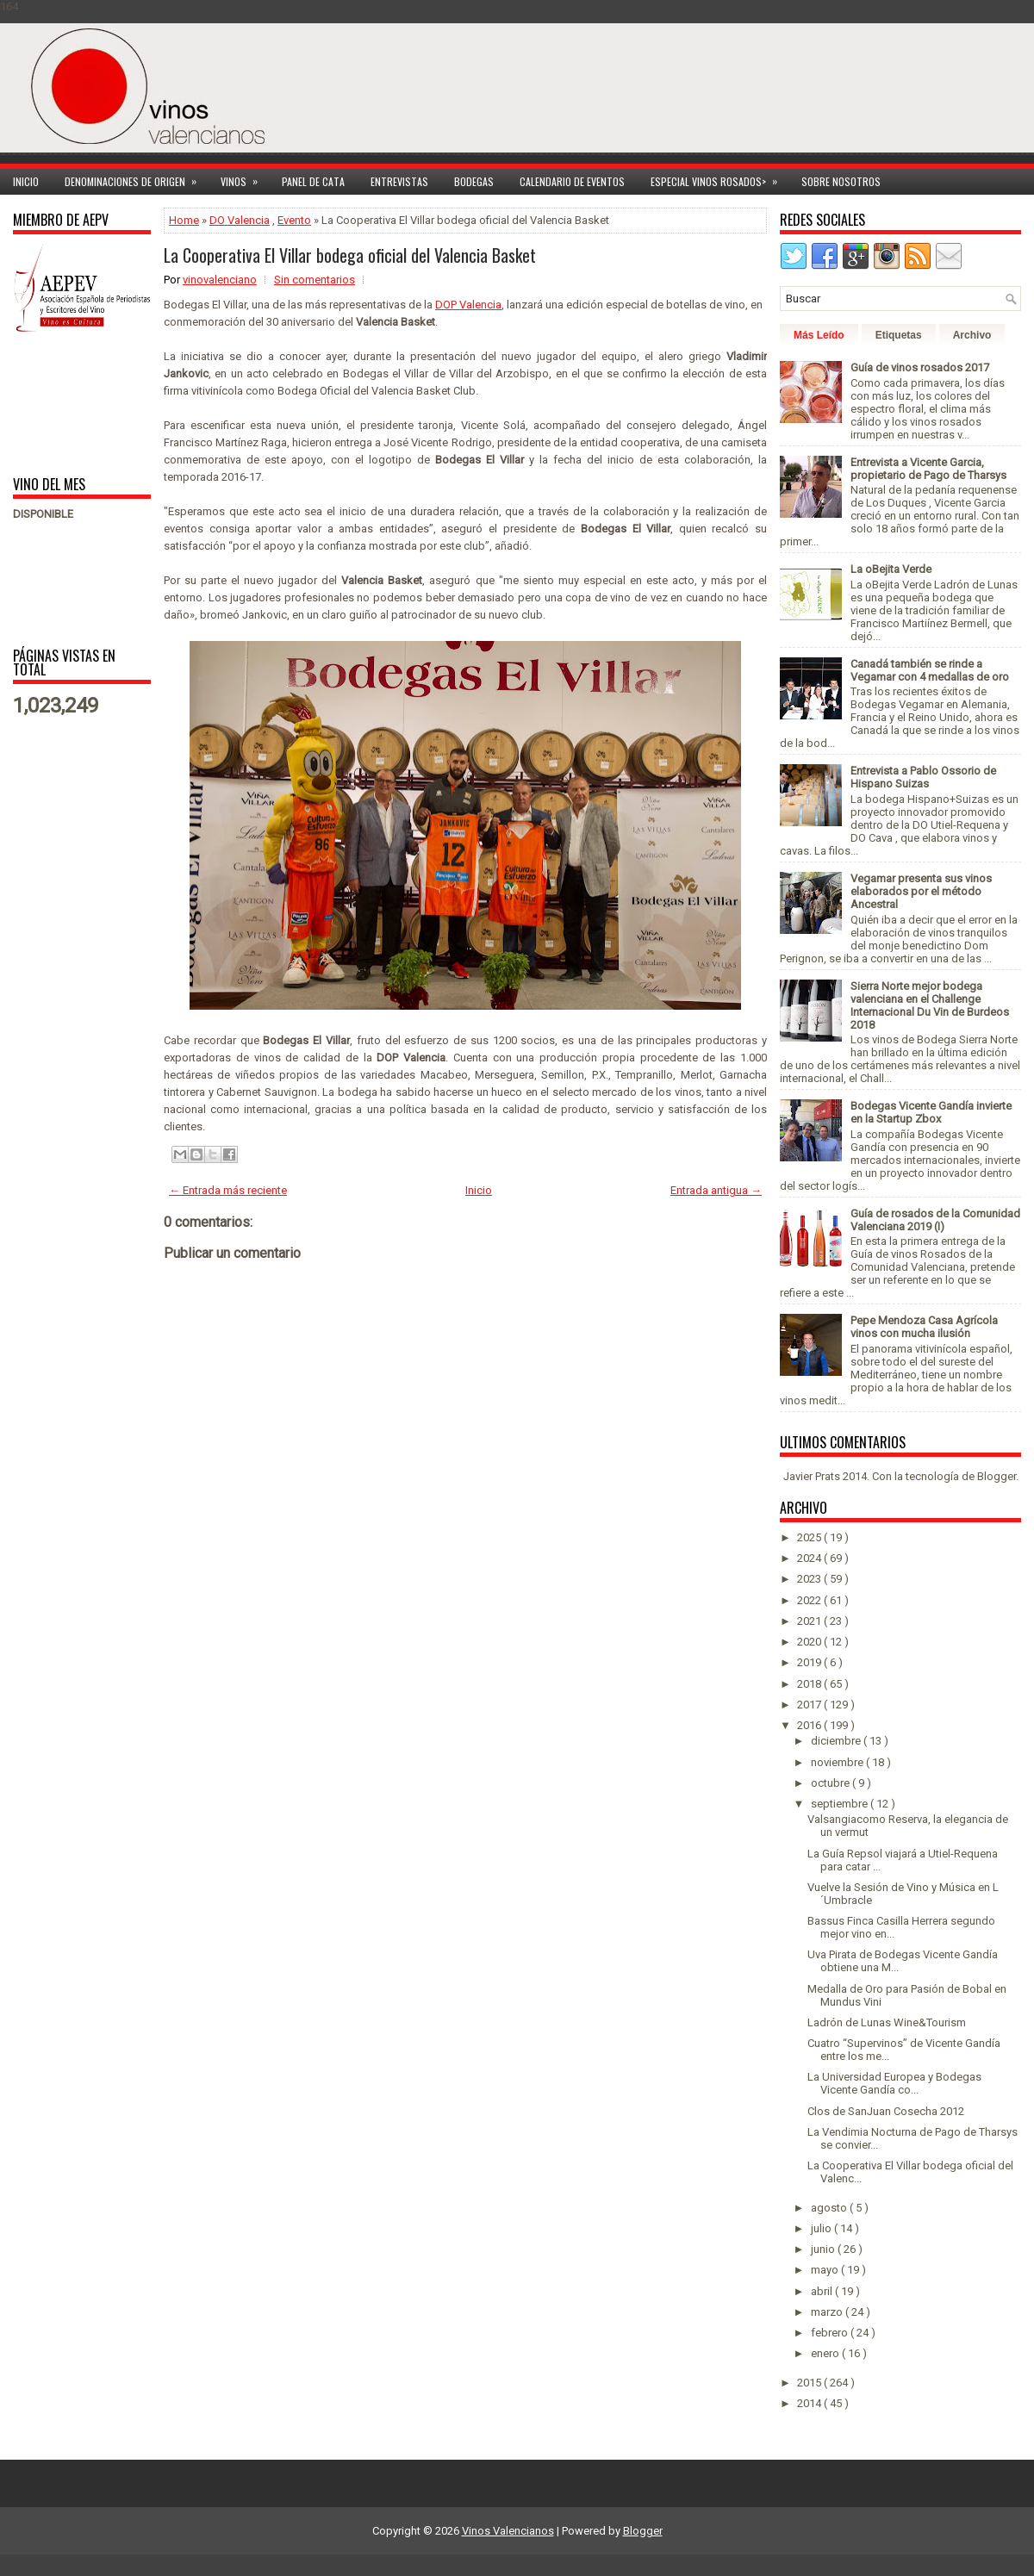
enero (826, 2353)
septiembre (840, 1803)
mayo (826, 2269)
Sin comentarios (314, 279)
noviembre (838, 1762)
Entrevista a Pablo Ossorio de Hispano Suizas (923, 777)
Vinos (245, 179)
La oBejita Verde (890, 569)
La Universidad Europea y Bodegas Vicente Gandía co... (894, 2083)
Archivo (972, 335)
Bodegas (474, 181)
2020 (810, 1641)
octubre (831, 1782)
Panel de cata (313, 181)
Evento (294, 220)
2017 (810, 1704)
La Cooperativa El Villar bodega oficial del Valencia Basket (350, 255)
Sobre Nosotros (841, 181)
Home (184, 220)
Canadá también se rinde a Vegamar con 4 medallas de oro (929, 670)
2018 (810, 1683)
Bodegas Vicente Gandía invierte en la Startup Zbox (931, 1112)
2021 (810, 1621)
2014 (810, 2403)
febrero (830, 2332)
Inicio (26, 181)
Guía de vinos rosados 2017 (919, 367)
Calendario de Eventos (572, 181)
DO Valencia (239, 220)
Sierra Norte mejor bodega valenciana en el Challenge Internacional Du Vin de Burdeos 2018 (929, 1005)
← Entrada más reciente (228, 1190)
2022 (810, 1600)
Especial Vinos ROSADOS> (719, 179)
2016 (810, 1725)
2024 (810, 1558)
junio (824, 2249)
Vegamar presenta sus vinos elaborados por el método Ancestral (921, 891)
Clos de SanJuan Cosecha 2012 (885, 2111)
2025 (810, 1537)
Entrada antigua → (716, 1190)
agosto (830, 2207)
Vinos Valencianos (508, 2530)
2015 (810, 2382)
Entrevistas (399, 181)
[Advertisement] (67, 403)
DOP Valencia (468, 304)
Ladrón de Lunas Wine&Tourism (886, 2022)
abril (823, 2291)
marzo (828, 2311)
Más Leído (819, 335)
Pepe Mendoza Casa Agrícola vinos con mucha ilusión (924, 1327)
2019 (810, 1662)
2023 (810, 1578)
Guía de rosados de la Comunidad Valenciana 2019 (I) (935, 1220)
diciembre (837, 1740)
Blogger (996, 1476)
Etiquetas (898, 335)
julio (822, 2228)
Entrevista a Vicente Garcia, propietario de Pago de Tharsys (928, 469)
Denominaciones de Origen (136, 179)
